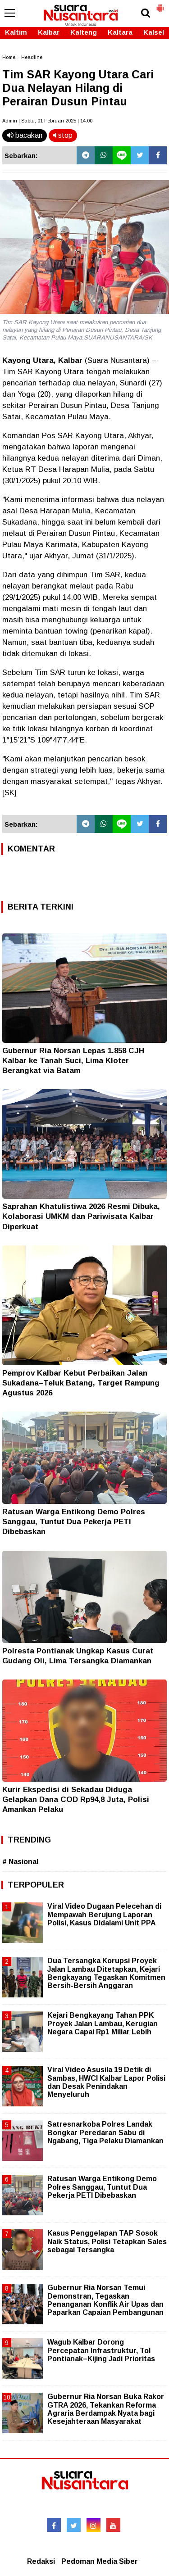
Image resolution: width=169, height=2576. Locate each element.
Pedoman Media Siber (99, 2561)
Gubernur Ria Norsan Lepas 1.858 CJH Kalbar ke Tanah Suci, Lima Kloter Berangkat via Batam (73, 1060)
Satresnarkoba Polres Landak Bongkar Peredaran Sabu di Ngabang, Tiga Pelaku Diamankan (105, 2132)
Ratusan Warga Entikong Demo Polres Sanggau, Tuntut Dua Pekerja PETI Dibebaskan (73, 1522)
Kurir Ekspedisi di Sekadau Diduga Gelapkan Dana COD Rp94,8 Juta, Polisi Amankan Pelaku (75, 1799)
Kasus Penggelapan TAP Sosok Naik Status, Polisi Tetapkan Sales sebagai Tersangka (107, 2241)
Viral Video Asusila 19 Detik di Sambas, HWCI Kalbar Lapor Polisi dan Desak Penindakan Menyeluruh (106, 2082)
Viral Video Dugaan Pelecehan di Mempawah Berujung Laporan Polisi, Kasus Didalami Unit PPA (104, 1914)
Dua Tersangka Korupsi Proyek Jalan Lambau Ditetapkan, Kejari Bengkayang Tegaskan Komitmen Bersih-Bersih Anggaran (106, 1973)
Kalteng (83, 32)
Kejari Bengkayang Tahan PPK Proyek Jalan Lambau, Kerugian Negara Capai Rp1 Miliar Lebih (102, 2023)
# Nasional (20, 1861)
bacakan (24, 135)
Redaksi (41, 2561)
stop (63, 135)
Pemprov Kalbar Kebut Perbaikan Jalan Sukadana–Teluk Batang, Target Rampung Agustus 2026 (81, 1383)
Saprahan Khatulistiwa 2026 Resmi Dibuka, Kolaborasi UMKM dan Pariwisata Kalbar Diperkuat (81, 1216)
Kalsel (153, 32)
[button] (159, 4)
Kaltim (16, 32)
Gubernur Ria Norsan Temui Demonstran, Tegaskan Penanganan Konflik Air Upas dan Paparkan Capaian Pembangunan (105, 2300)
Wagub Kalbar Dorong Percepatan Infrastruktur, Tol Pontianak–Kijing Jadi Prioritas (101, 2350)
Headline (31, 57)
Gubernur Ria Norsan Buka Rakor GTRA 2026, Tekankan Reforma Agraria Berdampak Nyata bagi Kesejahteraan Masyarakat (105, 2409)
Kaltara (120, 32)
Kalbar (48, 32)
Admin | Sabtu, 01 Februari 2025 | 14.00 (47, 120)
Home (8, 57)
